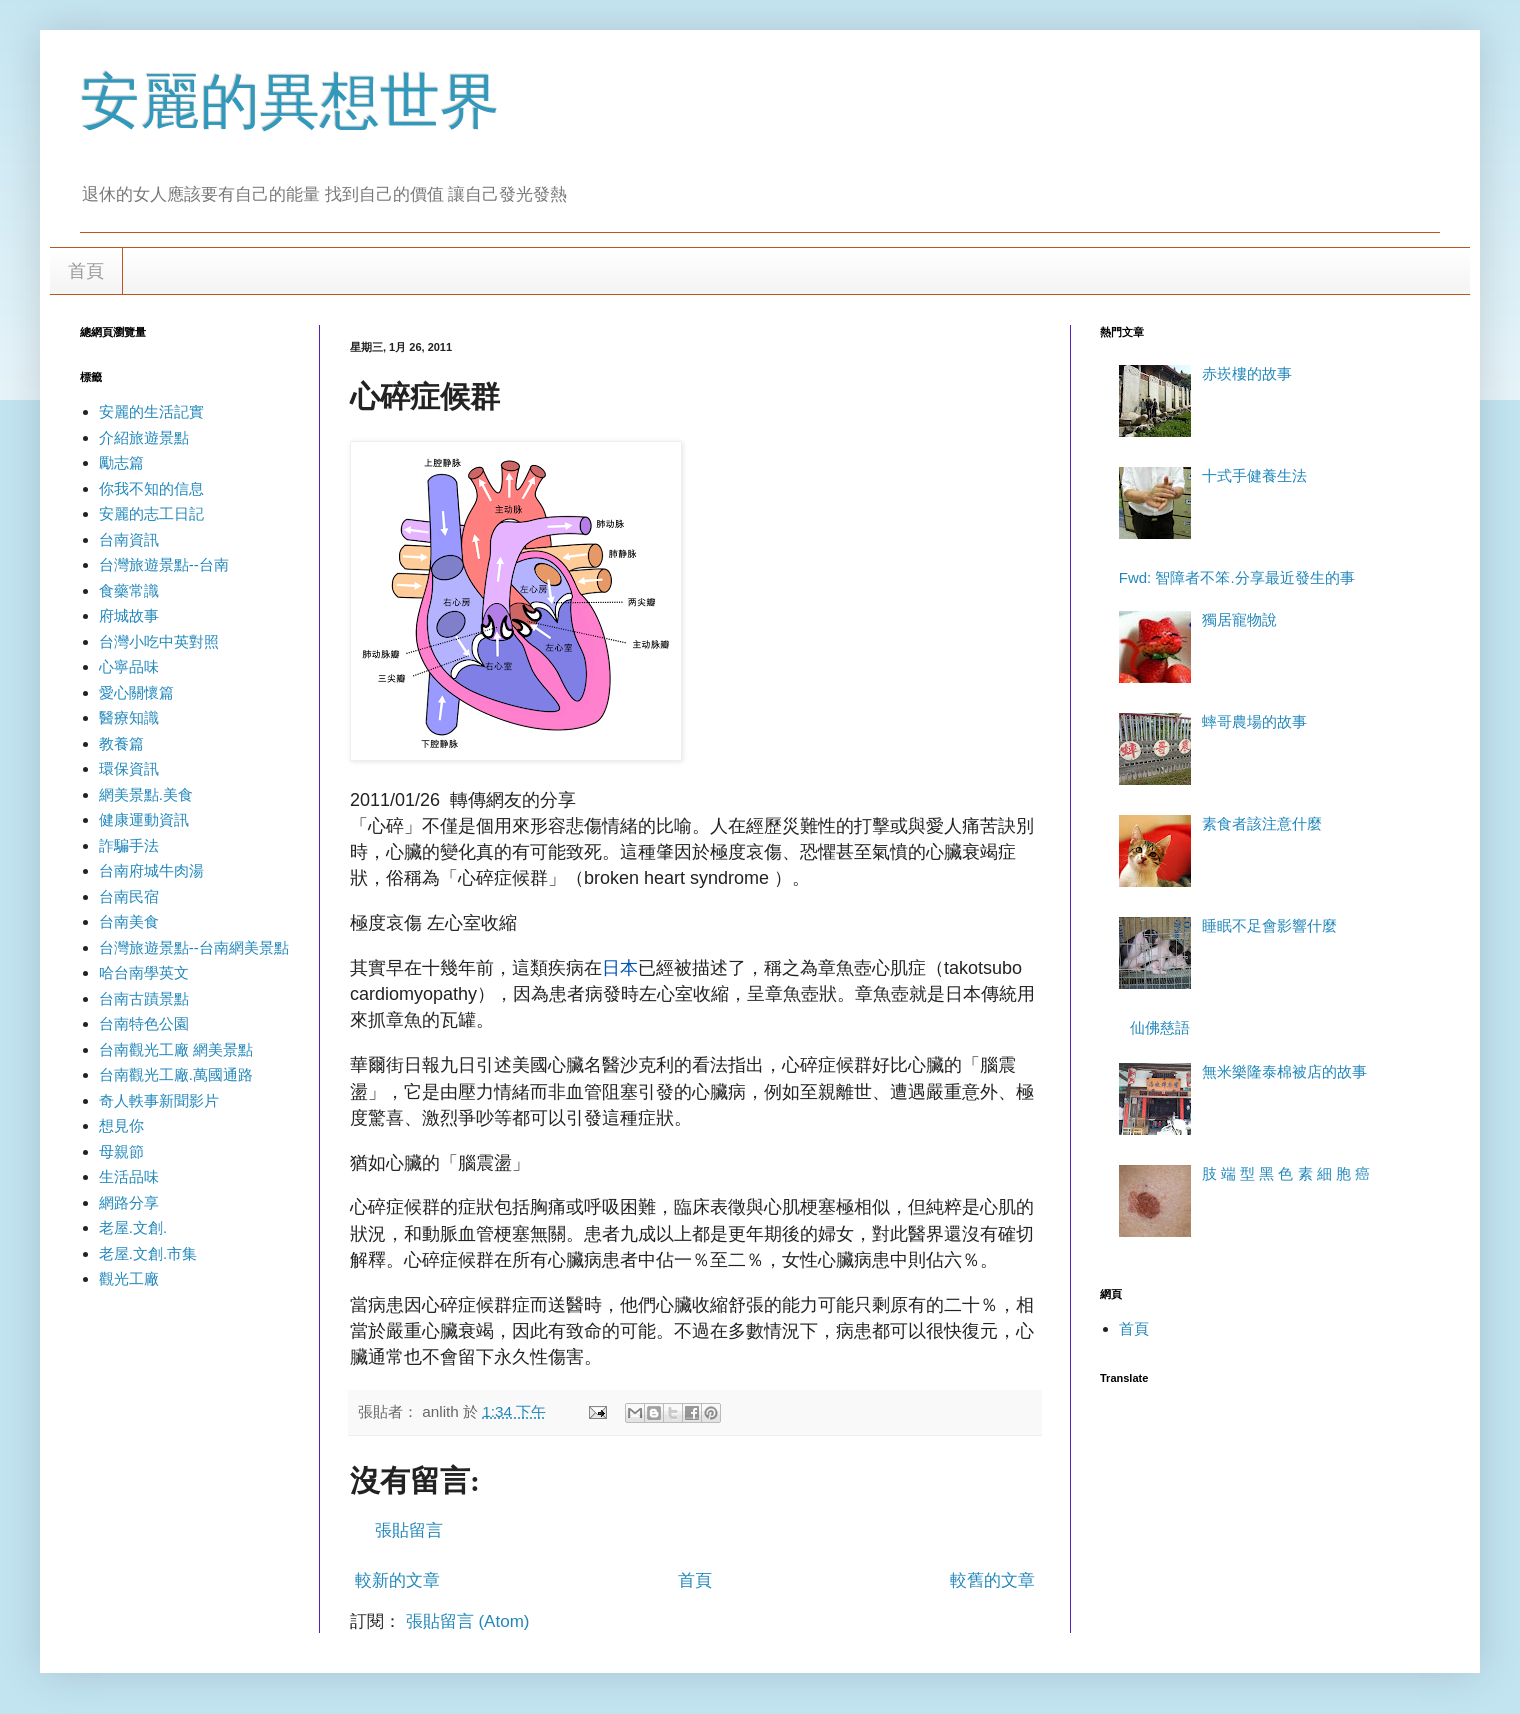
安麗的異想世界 (290, 101)
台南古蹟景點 (144, 998)
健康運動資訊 (144, 819)
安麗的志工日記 (151, 513)
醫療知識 (129, 717)
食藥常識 (129, 590)
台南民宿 (129, 896)
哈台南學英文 (144, 972)
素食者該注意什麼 (1262, 823)
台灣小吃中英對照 (159, 641)
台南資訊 (129, 539)
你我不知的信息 (151, 488)
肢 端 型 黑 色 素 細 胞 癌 (1286, 1173)
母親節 (121, 1151)
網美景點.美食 (146, 794)
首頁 (86, 271)
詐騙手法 (129, 845)
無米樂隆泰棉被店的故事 (1284, 1071)
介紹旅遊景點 (144, 437)
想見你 (121, 1125)
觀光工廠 (129, 1278)
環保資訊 (129, 768)
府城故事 (129, 615)
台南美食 (129, 921)
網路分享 (129, 1202)
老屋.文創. (133, 1227)
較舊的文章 (992, 1580)
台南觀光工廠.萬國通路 (176, 1074)
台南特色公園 (144, 1023)
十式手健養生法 (1254, 475)
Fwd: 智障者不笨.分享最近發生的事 (1237, 577)
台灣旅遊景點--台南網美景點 (194, 947)
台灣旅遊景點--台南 (164, 564)
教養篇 (121, 743)
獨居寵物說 (1239, 619)
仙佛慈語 (1160, 1027)
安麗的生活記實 (151, 411)
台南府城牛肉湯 (151, 870)
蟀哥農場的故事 (1254, 721)
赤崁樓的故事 (1247, 373)
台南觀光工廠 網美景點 (176, 1049)
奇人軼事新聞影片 (159, 1100)
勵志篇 (121, 462)
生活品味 (129, 1176)
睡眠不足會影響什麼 (1269, 925)
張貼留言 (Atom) (468, 1621)
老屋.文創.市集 (148, 1253)
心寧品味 (129, 666)
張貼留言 (409, 1530)
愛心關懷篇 (136, 692)
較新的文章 (397, 1580)
